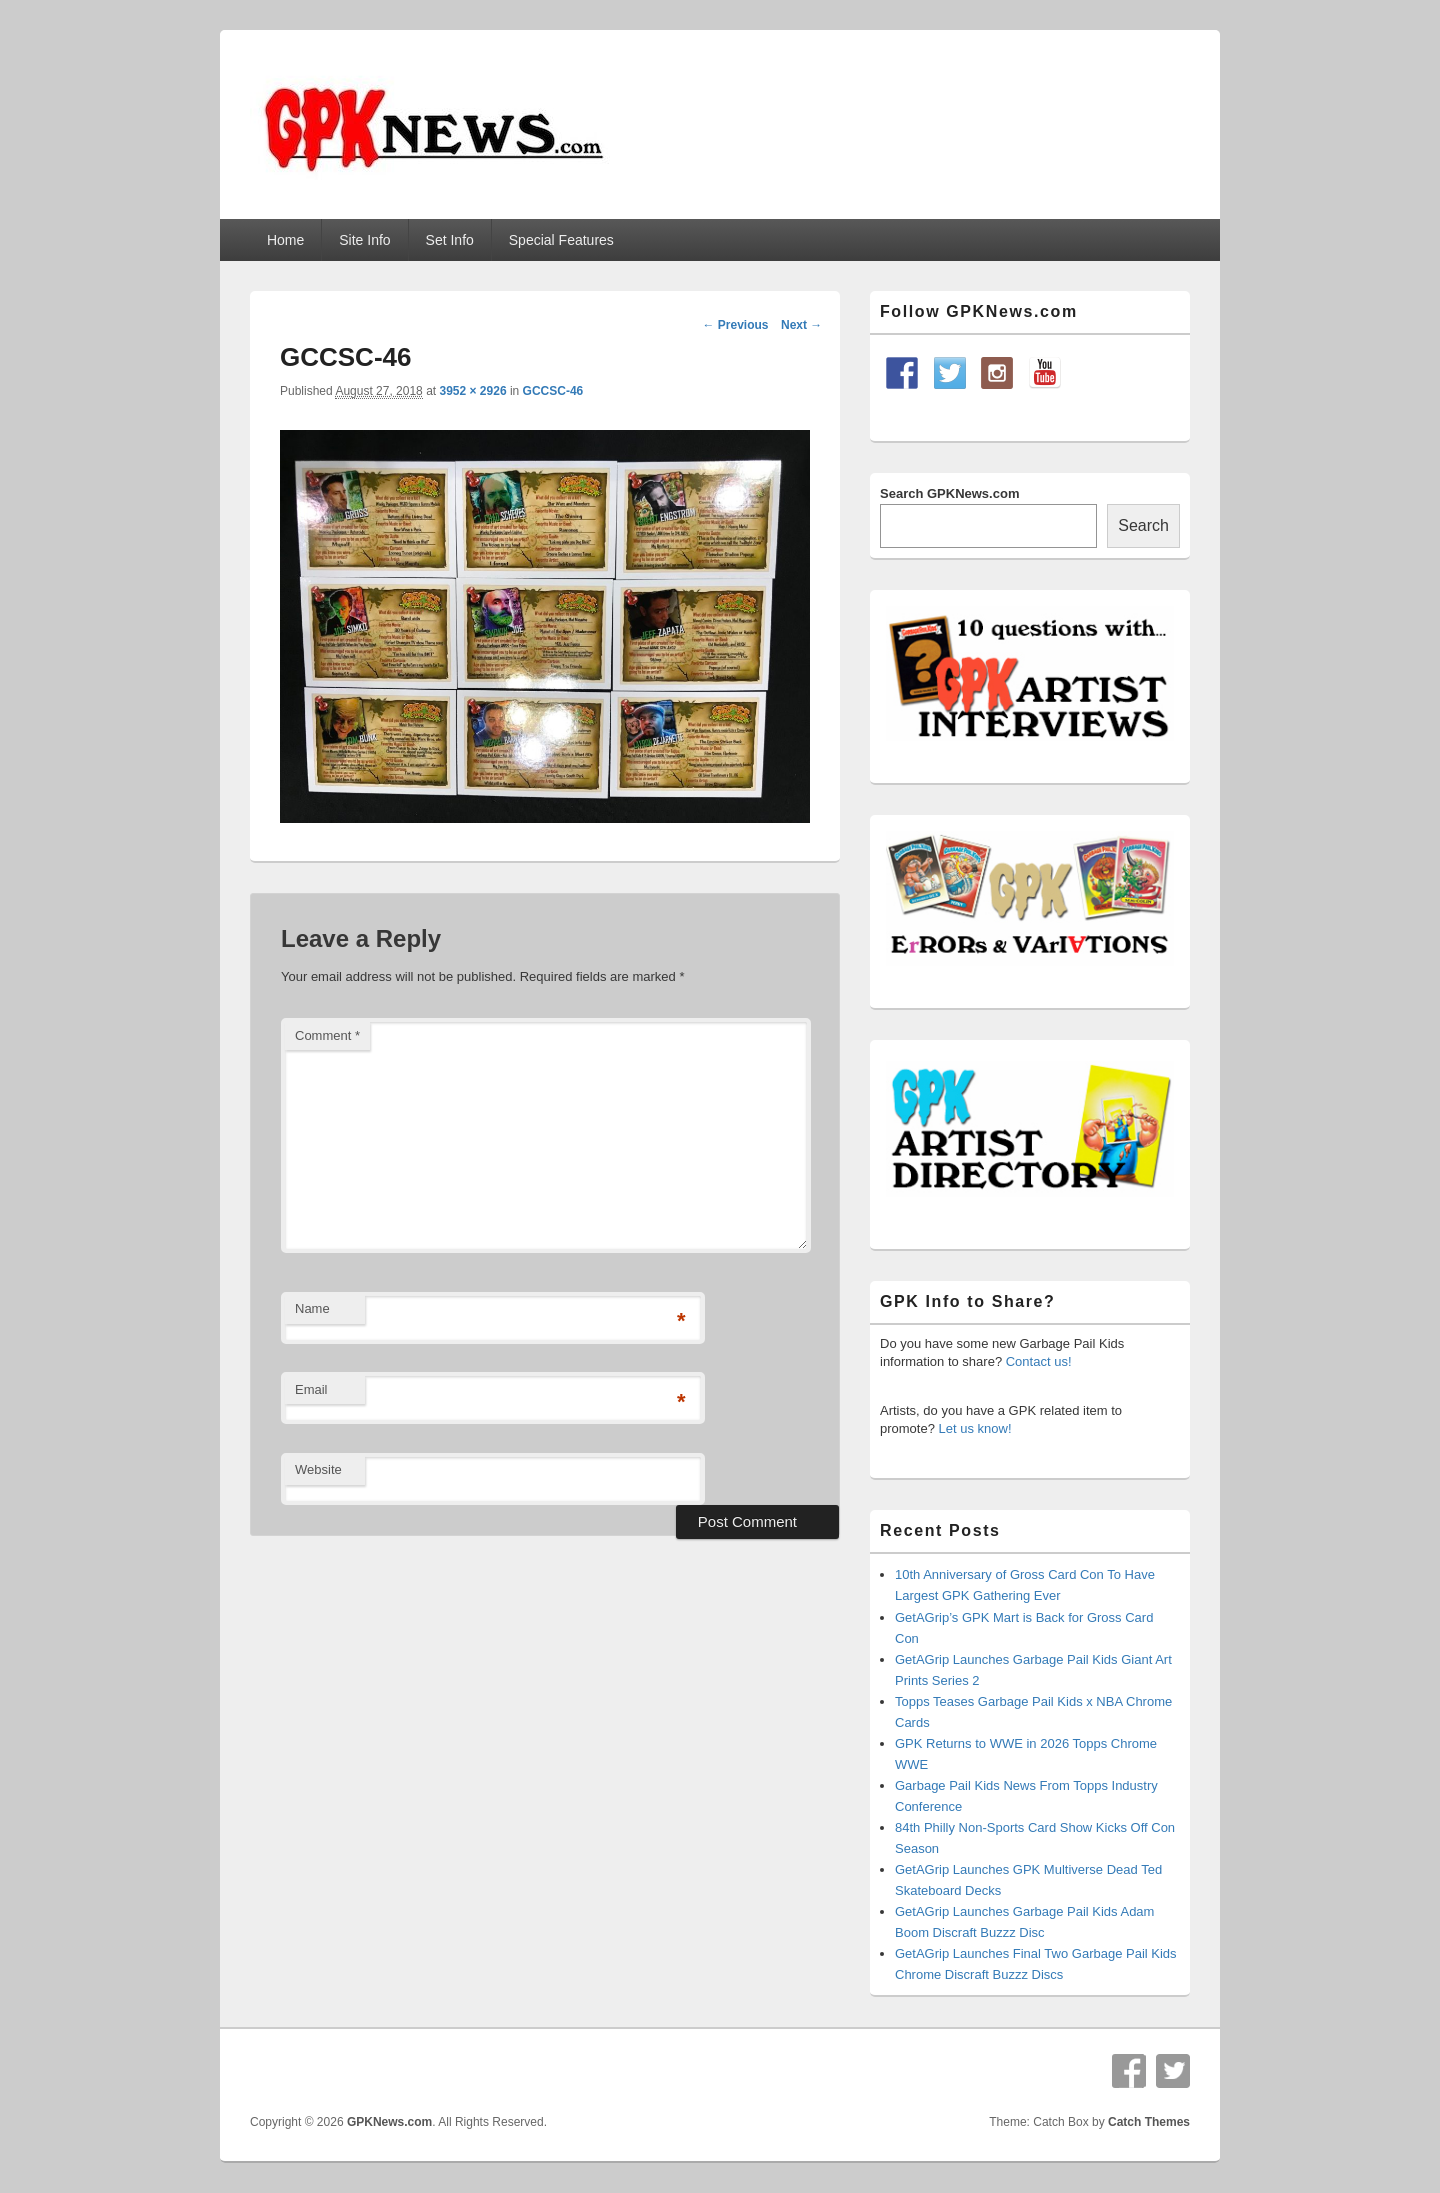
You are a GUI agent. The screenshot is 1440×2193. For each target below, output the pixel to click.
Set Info (450, 240)
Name (312, 1308)
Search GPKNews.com (949, 493)
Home (285, 240)
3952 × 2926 (472, 391)
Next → (801, 325)
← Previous (735, 325)
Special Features (561, 240)
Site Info (364, 240)
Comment (327, 1035)
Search (1143, 525)
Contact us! (1039, 1361)
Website (318, 1469)
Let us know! (975, 1428)
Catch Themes (1149, 2122)
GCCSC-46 (553, 391)
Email (311, 1389)
